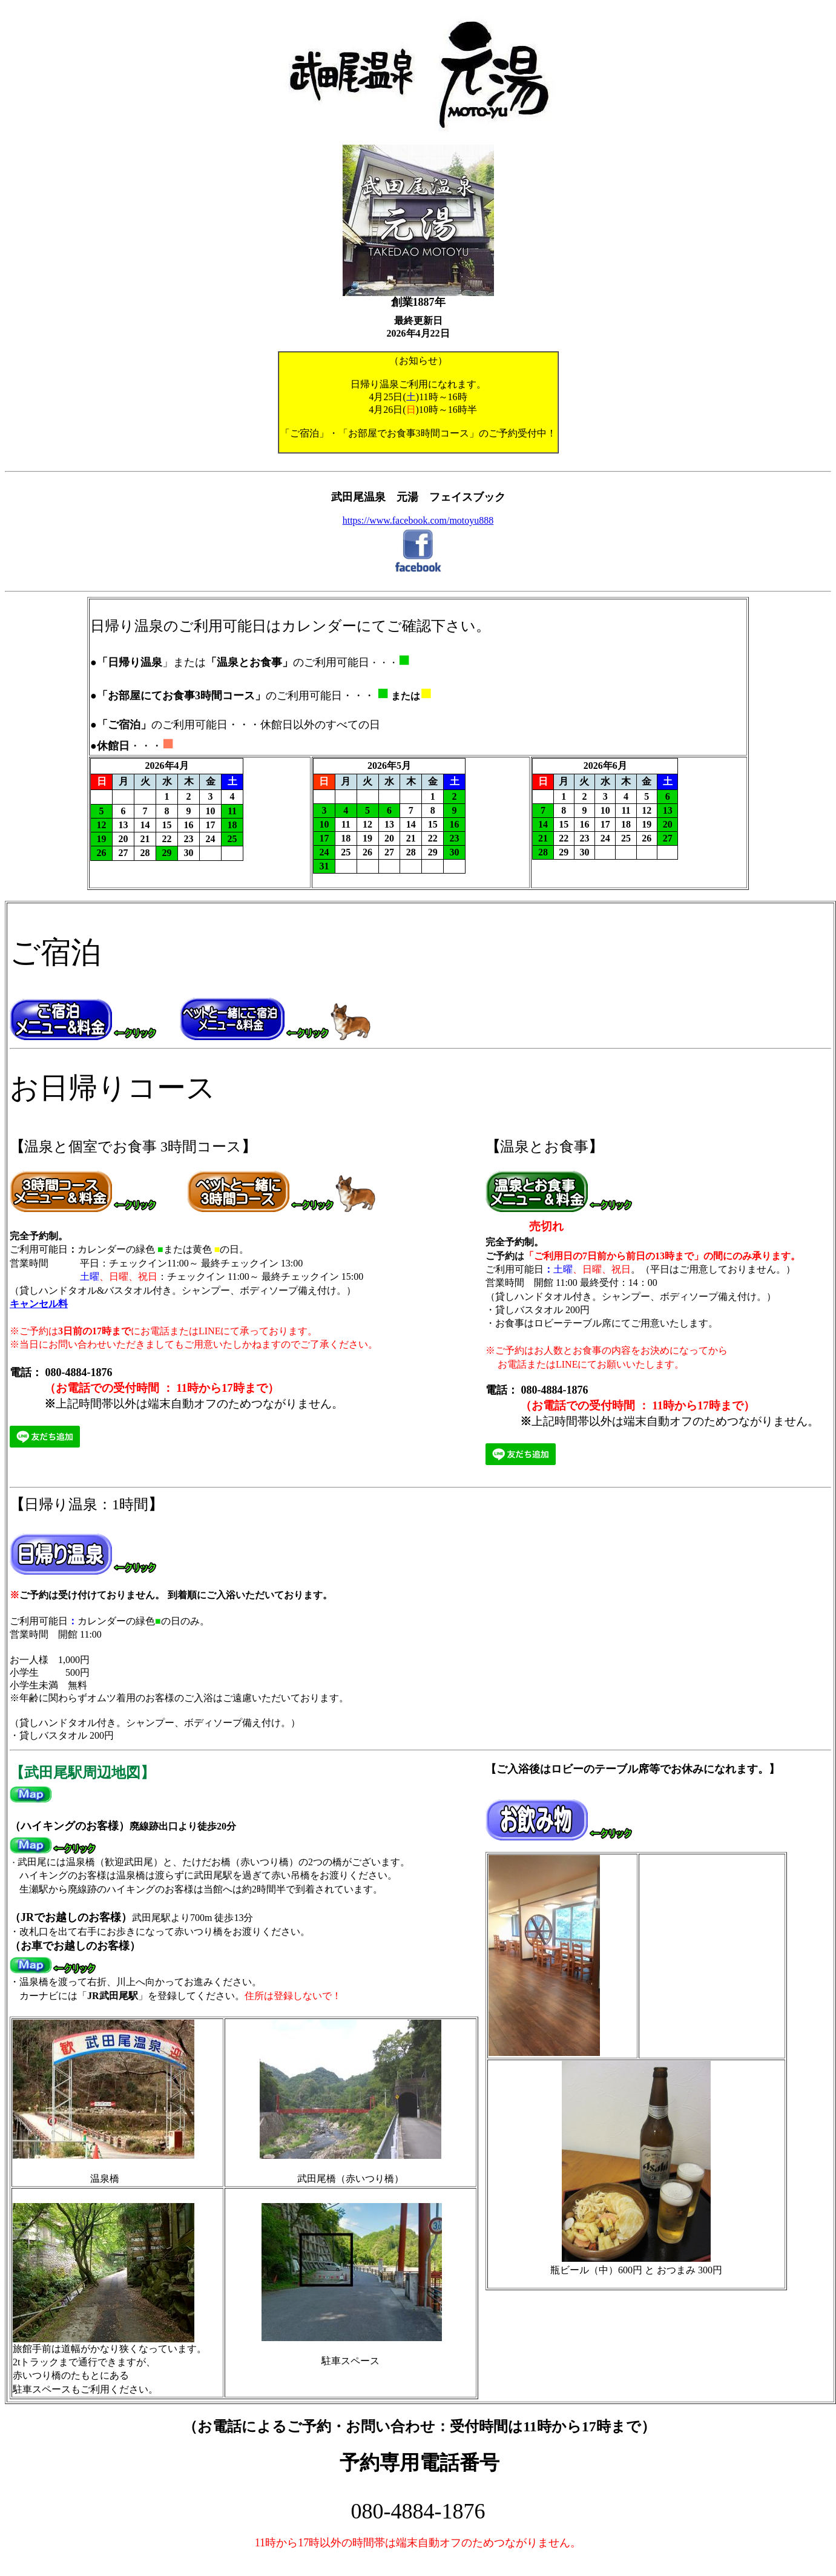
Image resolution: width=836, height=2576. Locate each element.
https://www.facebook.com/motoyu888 (418, 520)
